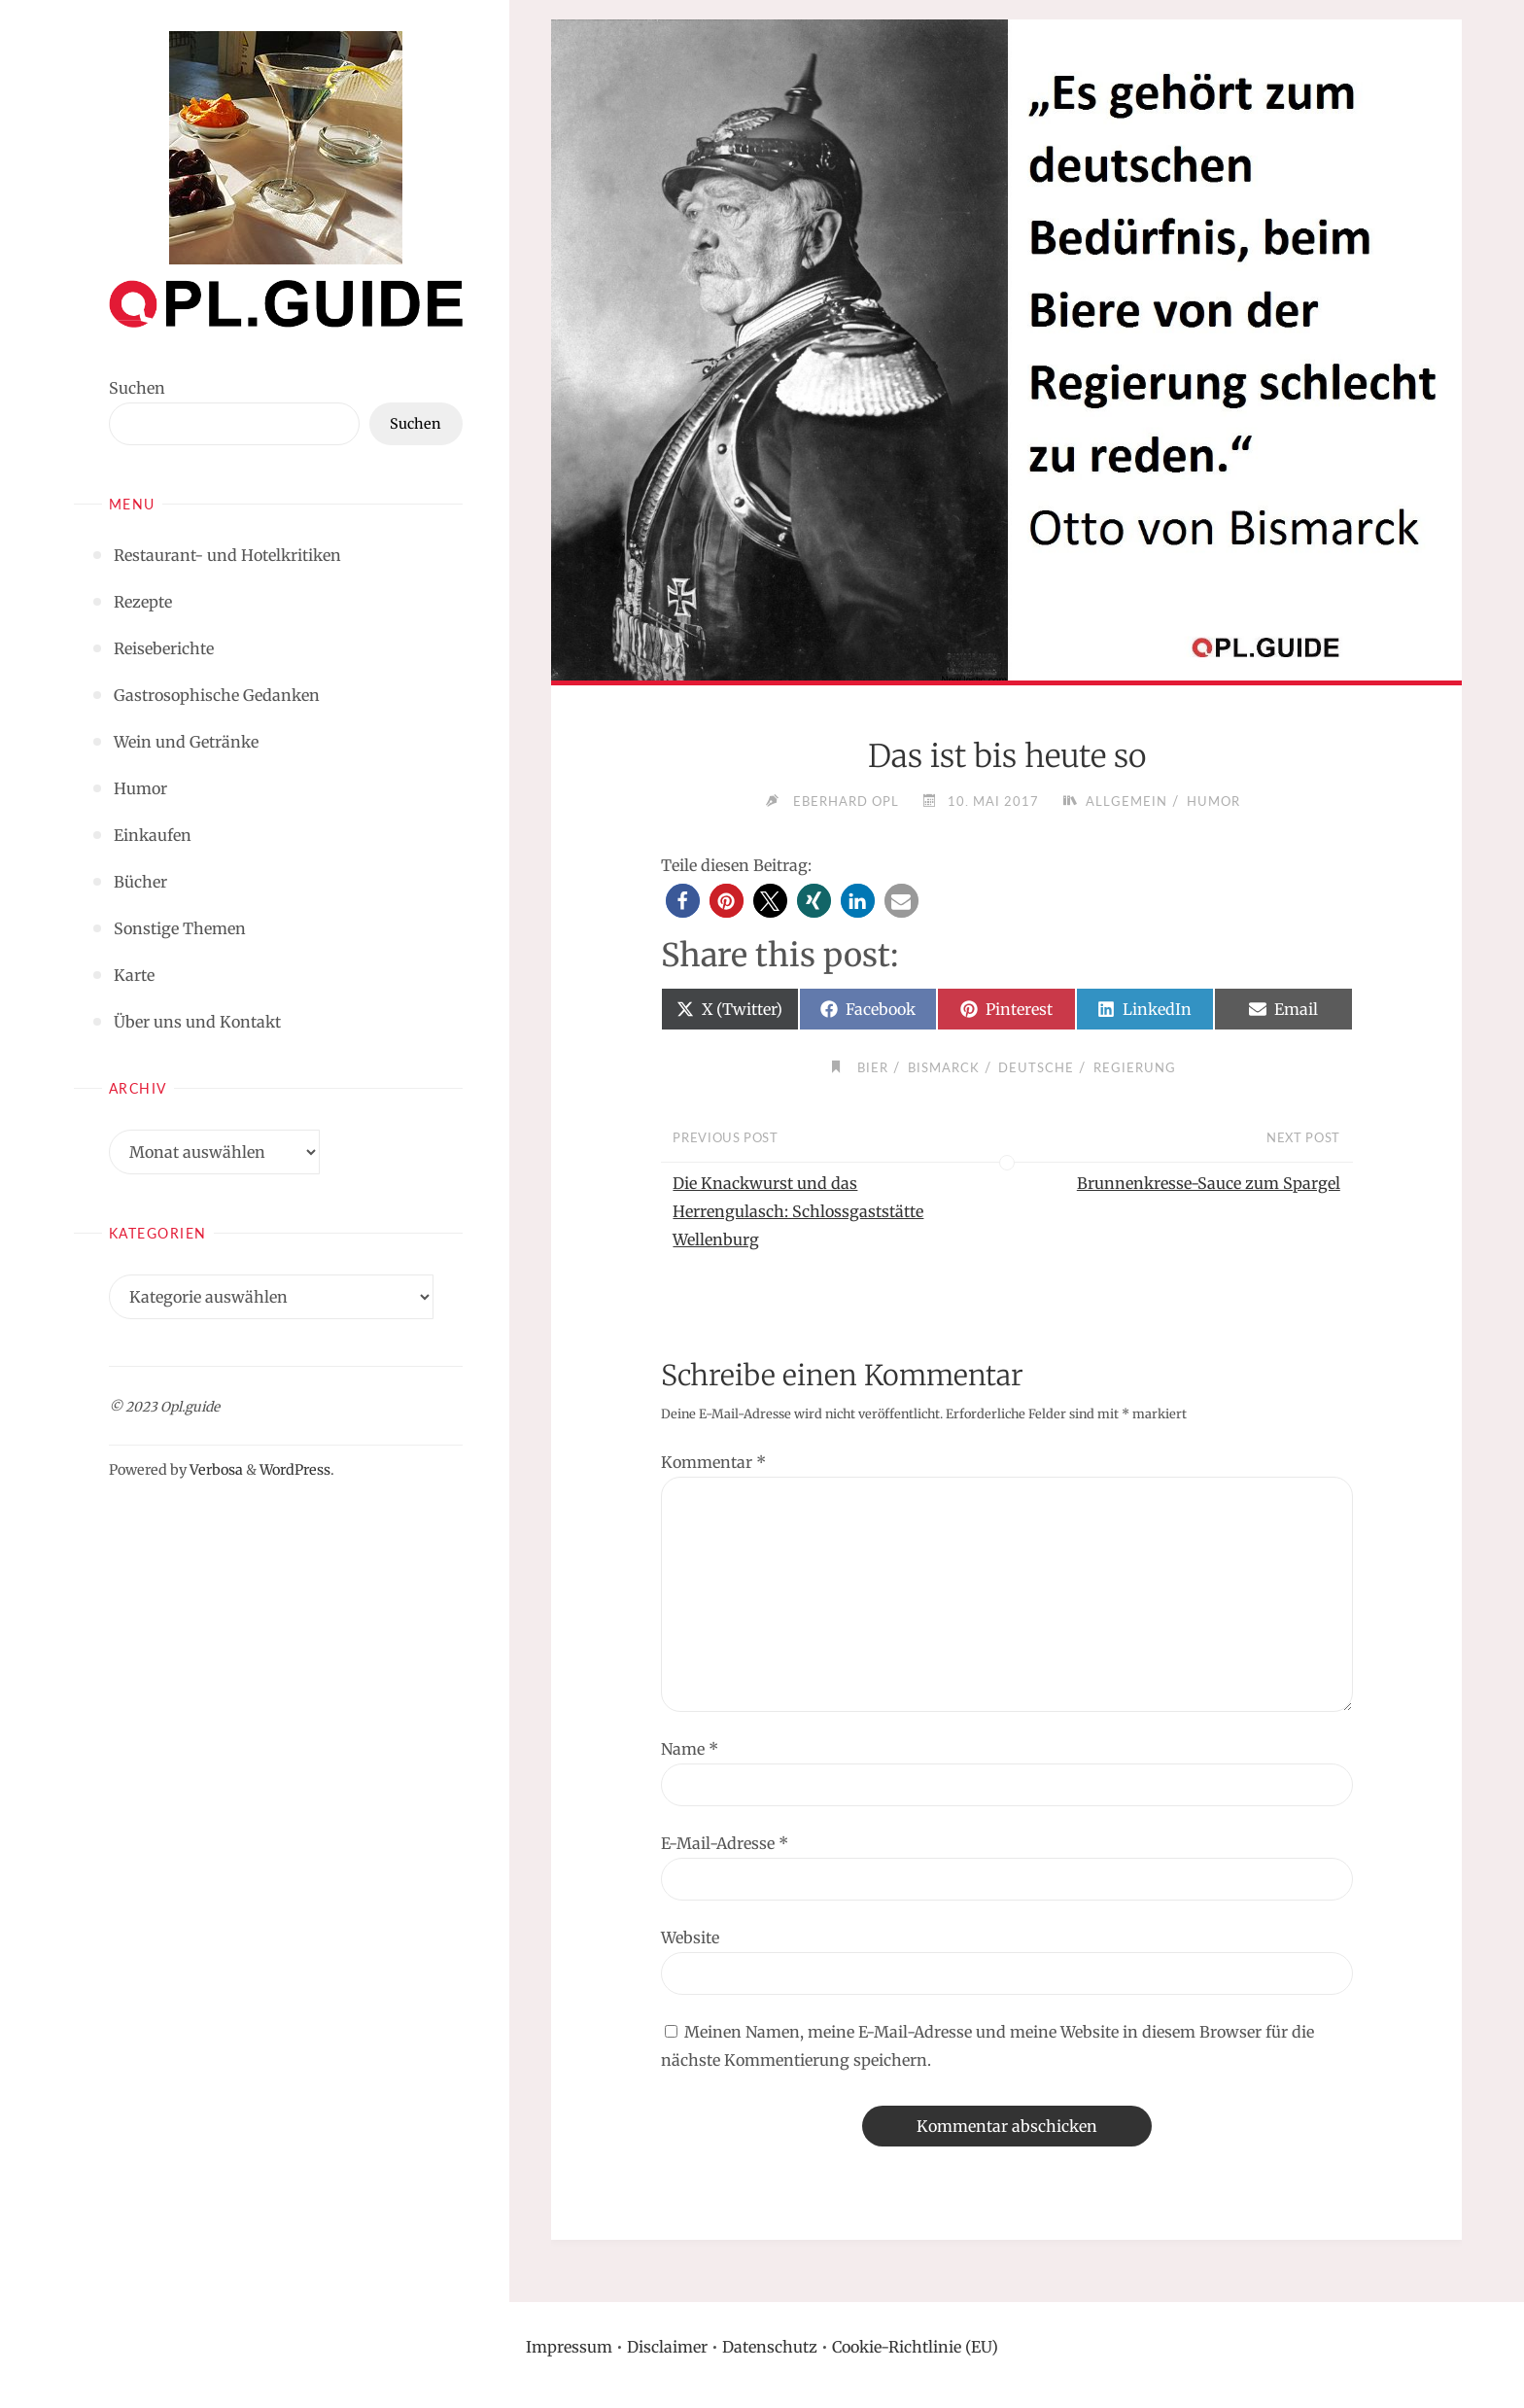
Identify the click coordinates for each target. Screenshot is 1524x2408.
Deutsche (1036, 1067)
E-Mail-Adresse (724, 1843)
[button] (683, 901)
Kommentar (713, 1462)
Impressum (569, 2346)
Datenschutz (769, 2346)
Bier (872, 1067)
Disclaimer (667, 2346)
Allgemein (1126, 801)
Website (690, 1937)
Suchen (137, 388)
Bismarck (944, 1067)
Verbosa (215, 1470)
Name (689, 1749)
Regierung (1134, 1067)
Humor (1213, 801)
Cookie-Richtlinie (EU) (915, 2346)
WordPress (295, 1470)
